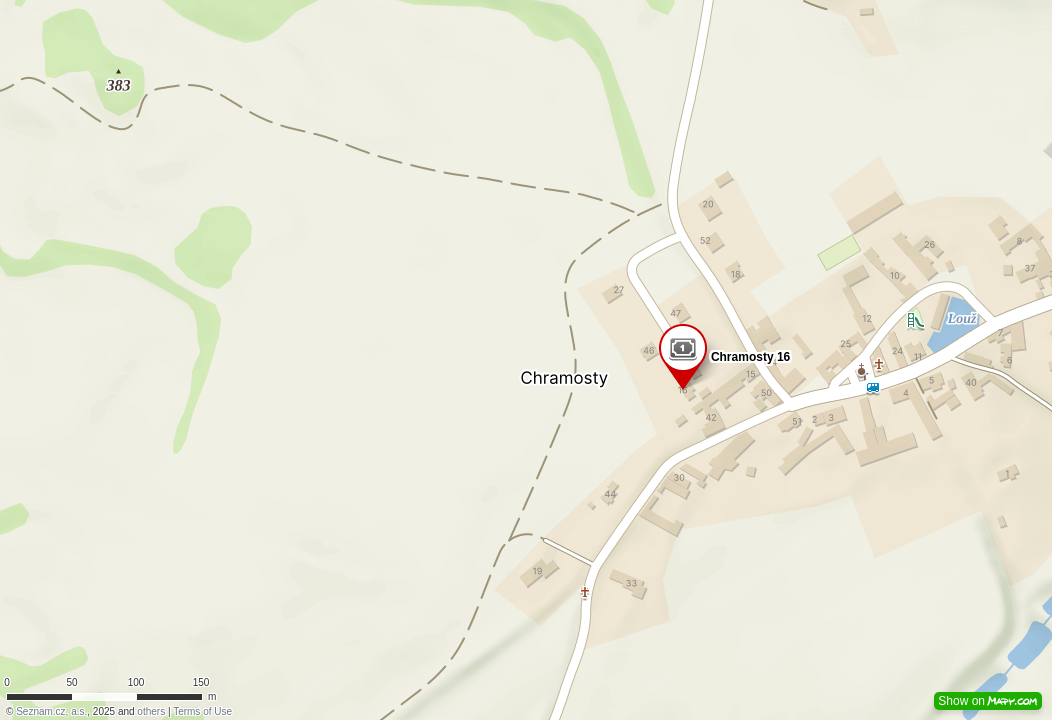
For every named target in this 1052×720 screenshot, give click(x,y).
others (151, 711)
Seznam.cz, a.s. (51, 711)
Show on (988, 701)
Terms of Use (202, 711)
